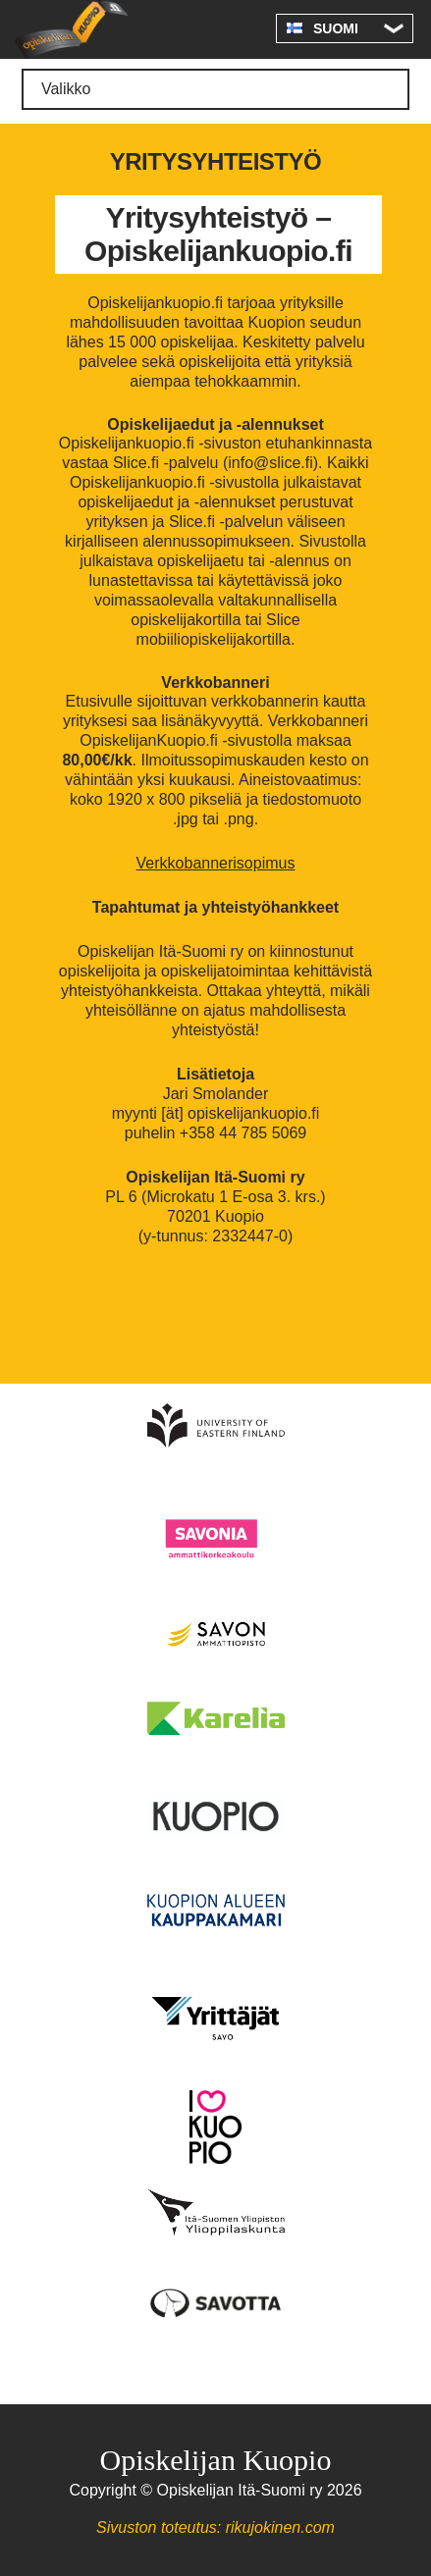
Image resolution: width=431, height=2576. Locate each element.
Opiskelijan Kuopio (71, 29)
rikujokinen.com (280, 2527)
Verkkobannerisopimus (216, 863)
